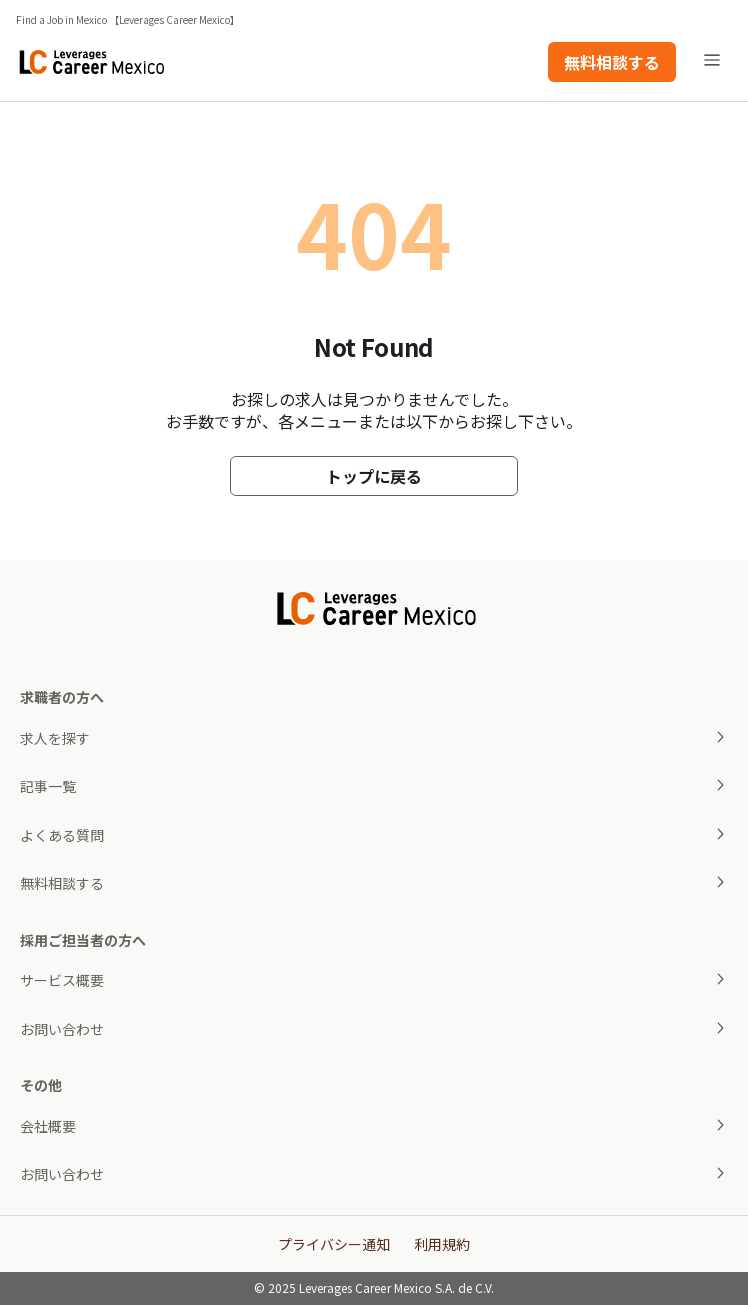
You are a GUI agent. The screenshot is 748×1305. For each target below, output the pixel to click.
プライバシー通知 (334, 1244)
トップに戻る (374, 476)
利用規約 (442, 1244)
